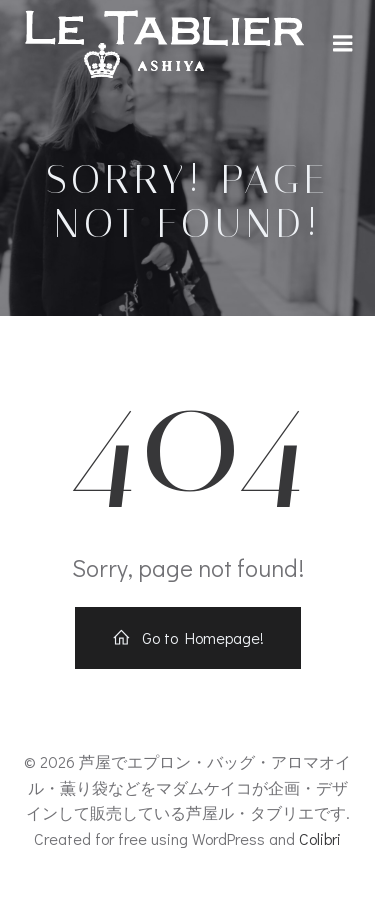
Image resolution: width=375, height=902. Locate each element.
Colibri (320, 838)
